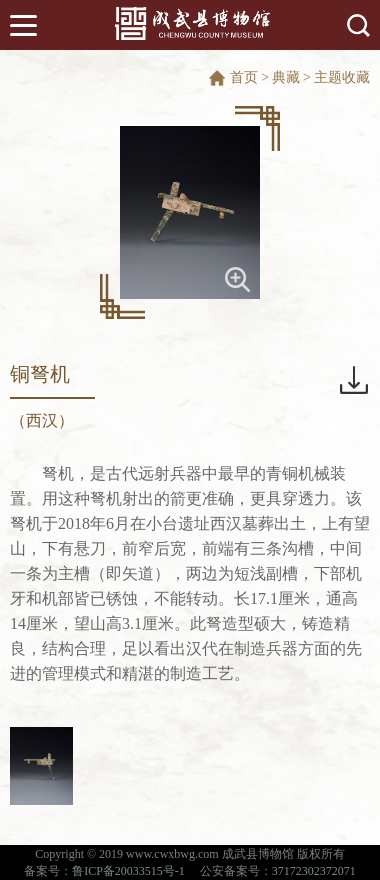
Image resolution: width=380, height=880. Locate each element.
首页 (244, 77)
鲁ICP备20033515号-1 (128, 871)
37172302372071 (314, 871)
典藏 (286, 78)
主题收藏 (342, 78)
